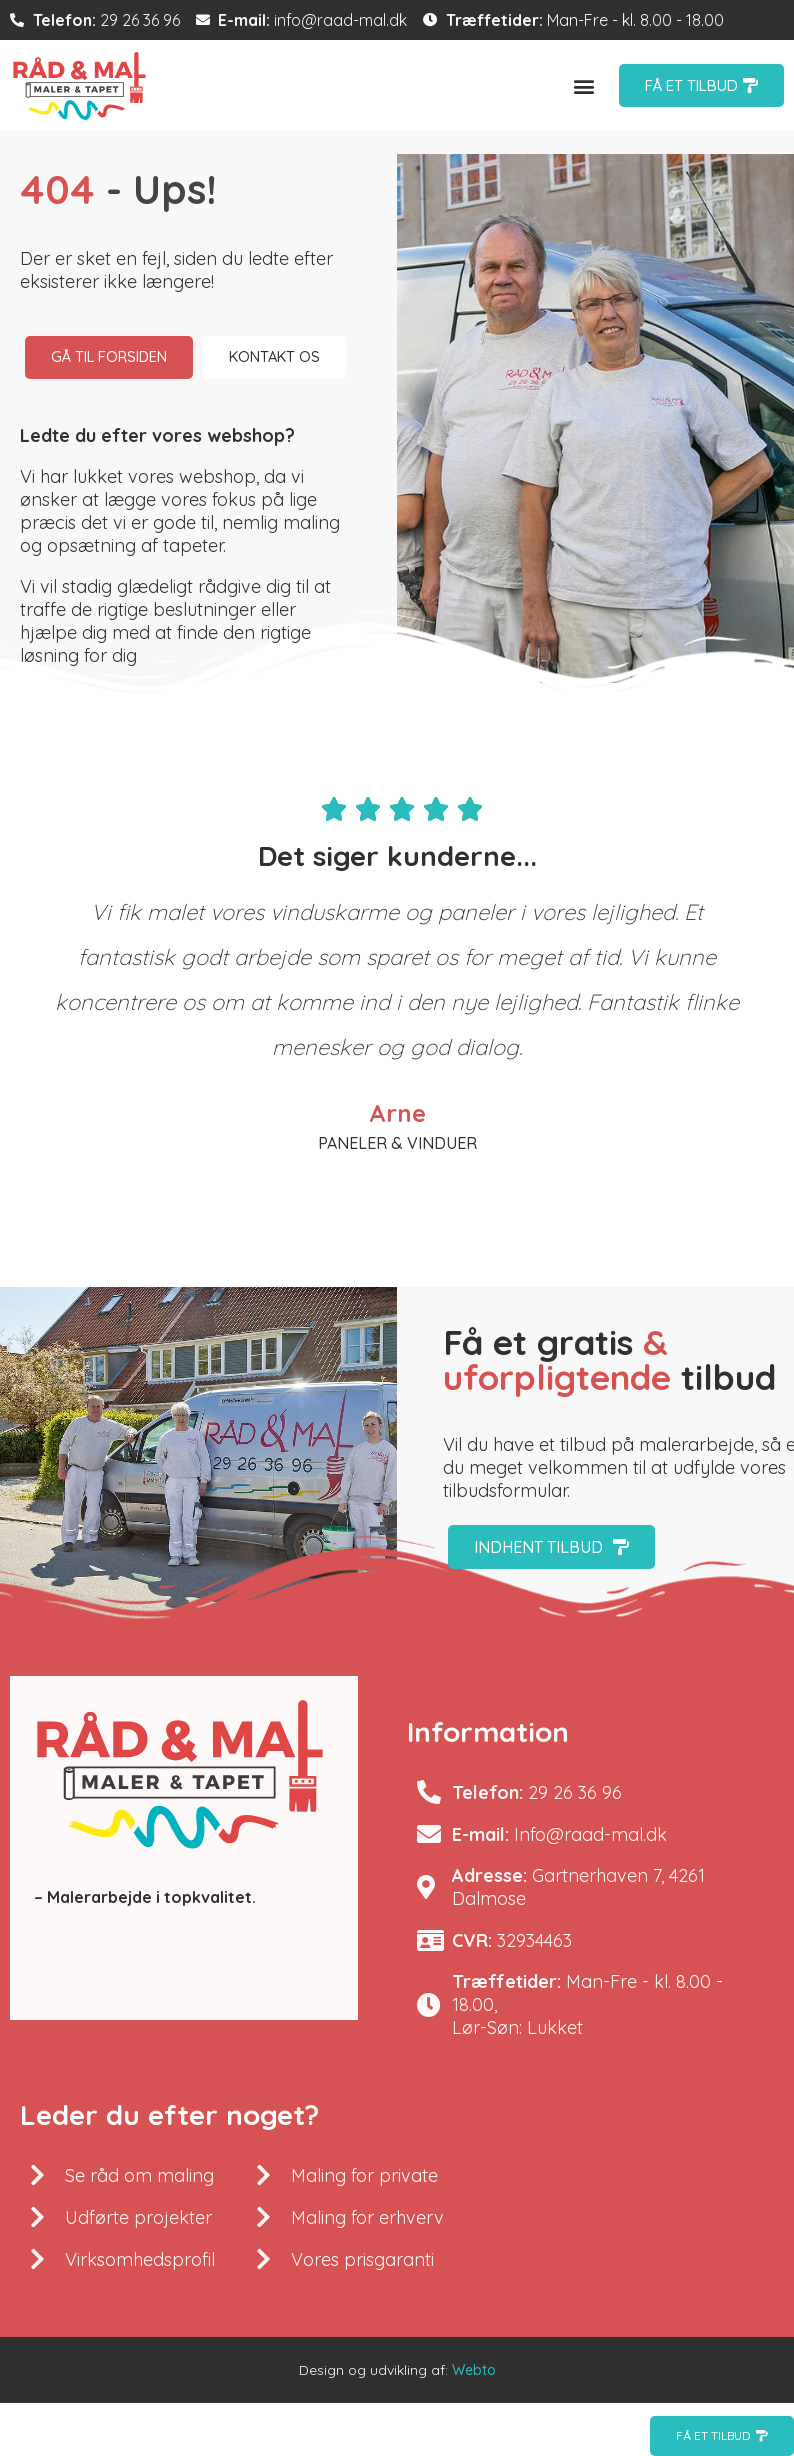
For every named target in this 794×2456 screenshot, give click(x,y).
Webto (474, 2425)
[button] (584, 85)
